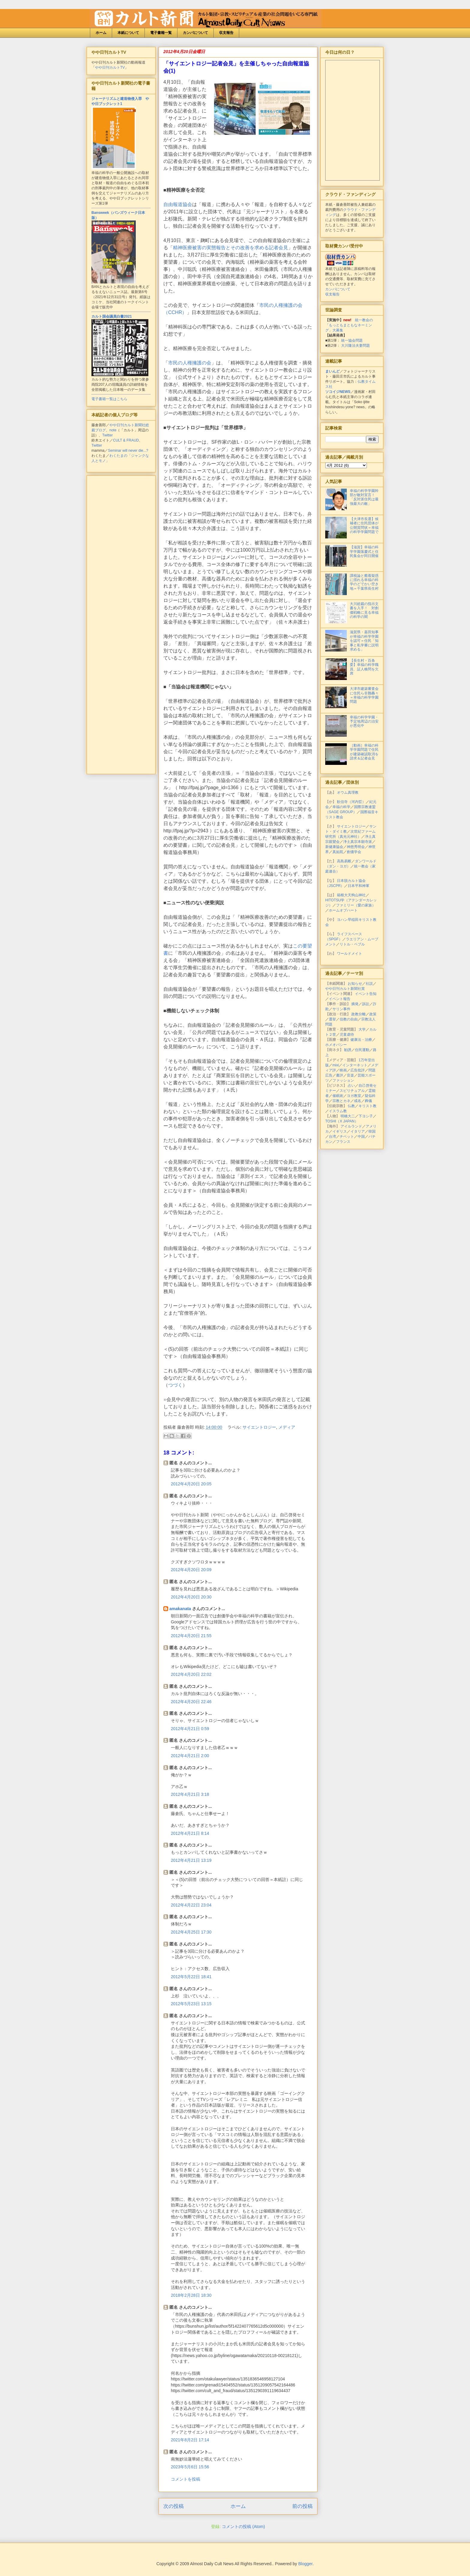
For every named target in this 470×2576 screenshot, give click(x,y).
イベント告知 (365, 994)
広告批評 (357, 1070)
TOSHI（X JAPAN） (341, 1121)
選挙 (332, 1019)
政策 (372, 1014)
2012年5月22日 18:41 (191, 1976)
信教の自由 (349, 1019)
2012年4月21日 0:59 (190, 1728)
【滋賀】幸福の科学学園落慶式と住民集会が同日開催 (364, 551)
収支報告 (226, 33)
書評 (339, 1075)
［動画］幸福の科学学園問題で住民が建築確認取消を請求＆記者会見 (364, 751)
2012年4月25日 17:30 (191, 1932)
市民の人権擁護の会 (189, 362)
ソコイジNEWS (337, 392)
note (112, 430)
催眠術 (337, 1096)
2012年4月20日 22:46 (191, 1701)
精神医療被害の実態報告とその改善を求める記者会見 (230, 247)
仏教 (351, 1106)
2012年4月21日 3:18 (190, 1794)
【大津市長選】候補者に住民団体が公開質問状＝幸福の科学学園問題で (364, 525)
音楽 (350, 1075)
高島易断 (344, 861)
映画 (343, 1070)
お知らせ (355, 983)
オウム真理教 (347, 792)
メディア (286, 1427)
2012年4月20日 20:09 (191, 1569)
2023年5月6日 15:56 (190, 2466)
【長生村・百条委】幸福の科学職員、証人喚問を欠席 (364, 666)
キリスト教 (367, 1106)
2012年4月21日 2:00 (190, 1755)
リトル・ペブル (352, 944)
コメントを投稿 (185, 2479)
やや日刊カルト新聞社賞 (345, 989)
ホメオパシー (336, 1045)
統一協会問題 (352, 340)
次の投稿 (173, 2506)
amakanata (180, 1608)
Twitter (107, 435)
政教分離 (358, 1014)
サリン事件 (341, 1009)
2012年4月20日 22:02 (191, 1674)
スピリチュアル (352, 1091)
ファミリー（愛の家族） (356, 905)
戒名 (357, 1101)
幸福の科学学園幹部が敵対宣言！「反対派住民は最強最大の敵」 (364, 497)
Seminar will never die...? (128, 450)
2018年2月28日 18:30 (191, 2295)
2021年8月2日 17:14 (190, 2439)
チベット (347, 1136)
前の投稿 (302, 2506)
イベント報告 (339, 999)
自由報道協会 (177, 204)
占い (351, 1085)
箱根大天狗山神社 (351, 895)
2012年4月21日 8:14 (190, 1833)
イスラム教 (338, 1111)
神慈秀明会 (356, 847)
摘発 (354, 1004)
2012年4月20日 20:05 (191, 1483)
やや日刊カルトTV (110, 67)
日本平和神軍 (358, 886)
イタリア (357, 1131)
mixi (335, 1065)
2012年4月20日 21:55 (191, 1635)
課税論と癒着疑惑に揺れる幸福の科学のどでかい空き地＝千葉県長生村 (364, 582)
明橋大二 (348, 1116)
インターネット (354, 1065)
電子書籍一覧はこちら (109, 399)
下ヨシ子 (365, 1116)
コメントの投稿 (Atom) (243, 2526)
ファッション (343, 1080)
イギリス (339, 1131)
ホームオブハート (343, 910)
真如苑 (337, 852)
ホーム (101, 33)
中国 (361, 1136)
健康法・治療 (361, 1040)
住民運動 (362, 1050)
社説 (369, 983)
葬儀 (368, 1101)
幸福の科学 (341, 807)
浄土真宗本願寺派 (357, 842)
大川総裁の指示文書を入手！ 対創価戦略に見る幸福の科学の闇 (364, 610)
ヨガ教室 (354, 1096)
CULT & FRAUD (126, 440)
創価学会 (354, 852)
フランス (343, 1142)
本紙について (128, 33)
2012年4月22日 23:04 (191, 1905)
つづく (175, 1385)
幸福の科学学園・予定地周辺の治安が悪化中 (364, 721)
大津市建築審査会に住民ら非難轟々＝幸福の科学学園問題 (364, 695)
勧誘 (347, 1050)
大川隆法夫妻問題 (355, 345)
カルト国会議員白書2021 (111, 316)
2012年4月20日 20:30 (191, 1597)
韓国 (372, 1131)
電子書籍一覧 (161, 33)
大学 (362, 1029)
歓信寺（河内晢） (351, 802)
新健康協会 (334, 847)
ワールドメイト (349, 953)
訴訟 (365, 1004)
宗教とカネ (341, 1101)
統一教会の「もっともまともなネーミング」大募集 (349, 325)
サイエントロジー (259, 1427)
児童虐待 (347, 1034)
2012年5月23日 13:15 (191, 2003)
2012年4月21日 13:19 (191, 1860)
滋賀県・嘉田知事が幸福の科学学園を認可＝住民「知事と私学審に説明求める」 (364, 640)
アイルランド (351, 1126)
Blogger (305, 2563)
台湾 (332, 1136)
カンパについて (195, 33)
